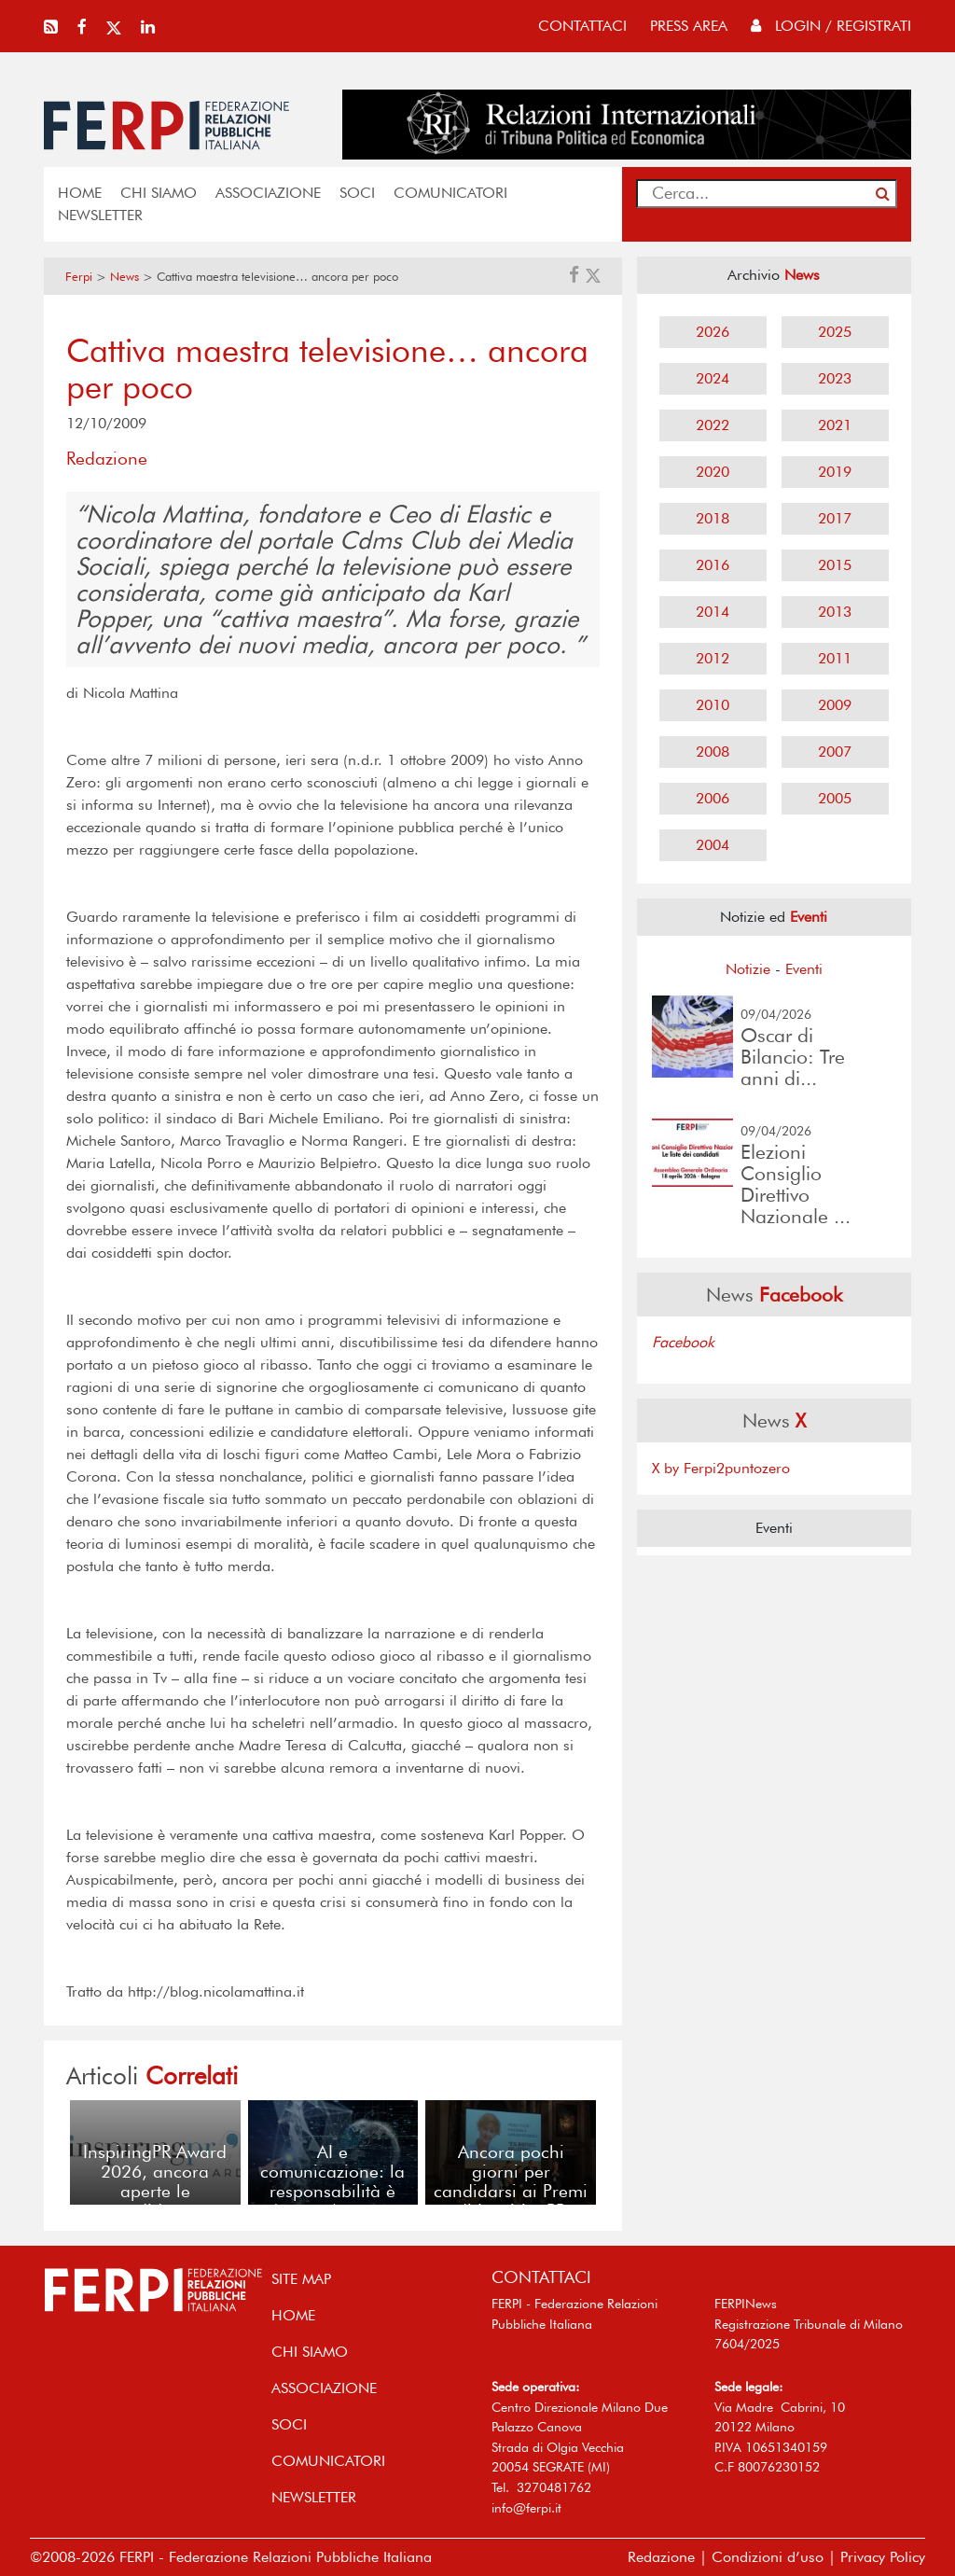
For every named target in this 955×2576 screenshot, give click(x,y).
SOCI (357, 193)
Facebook (683, 1342)
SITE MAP (301, 2279)
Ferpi (78, 277)
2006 (712, 798)
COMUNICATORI (450, 193)
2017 (834, 518)
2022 (712, 425)
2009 (834, 705)
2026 (712, 332)
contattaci (582, 26)
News (124, 277)
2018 (712, 518)
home (80, 193)
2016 (712, 565)
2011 (834, 658)
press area (688, 26)
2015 (834, 565)
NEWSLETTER (100, 215)
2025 (834, 332)
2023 (834, 378)
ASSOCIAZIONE (268, 193)
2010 (712, 705)
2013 (834, 611)
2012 (712, 658)
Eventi (804, 969)
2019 (834, 471)
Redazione (661, 2557)
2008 (712, 751)
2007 (834, 751)
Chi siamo (158, 193)
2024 (712, 378)
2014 (712, 611)
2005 (834, 798)
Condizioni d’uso (768, 2557)
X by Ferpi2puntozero (721, 1468)
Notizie (748, 969)
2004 (712, 845)
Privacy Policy (882, 2557)
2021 (834, 425)
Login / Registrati (831, 26)
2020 (712, 471)
